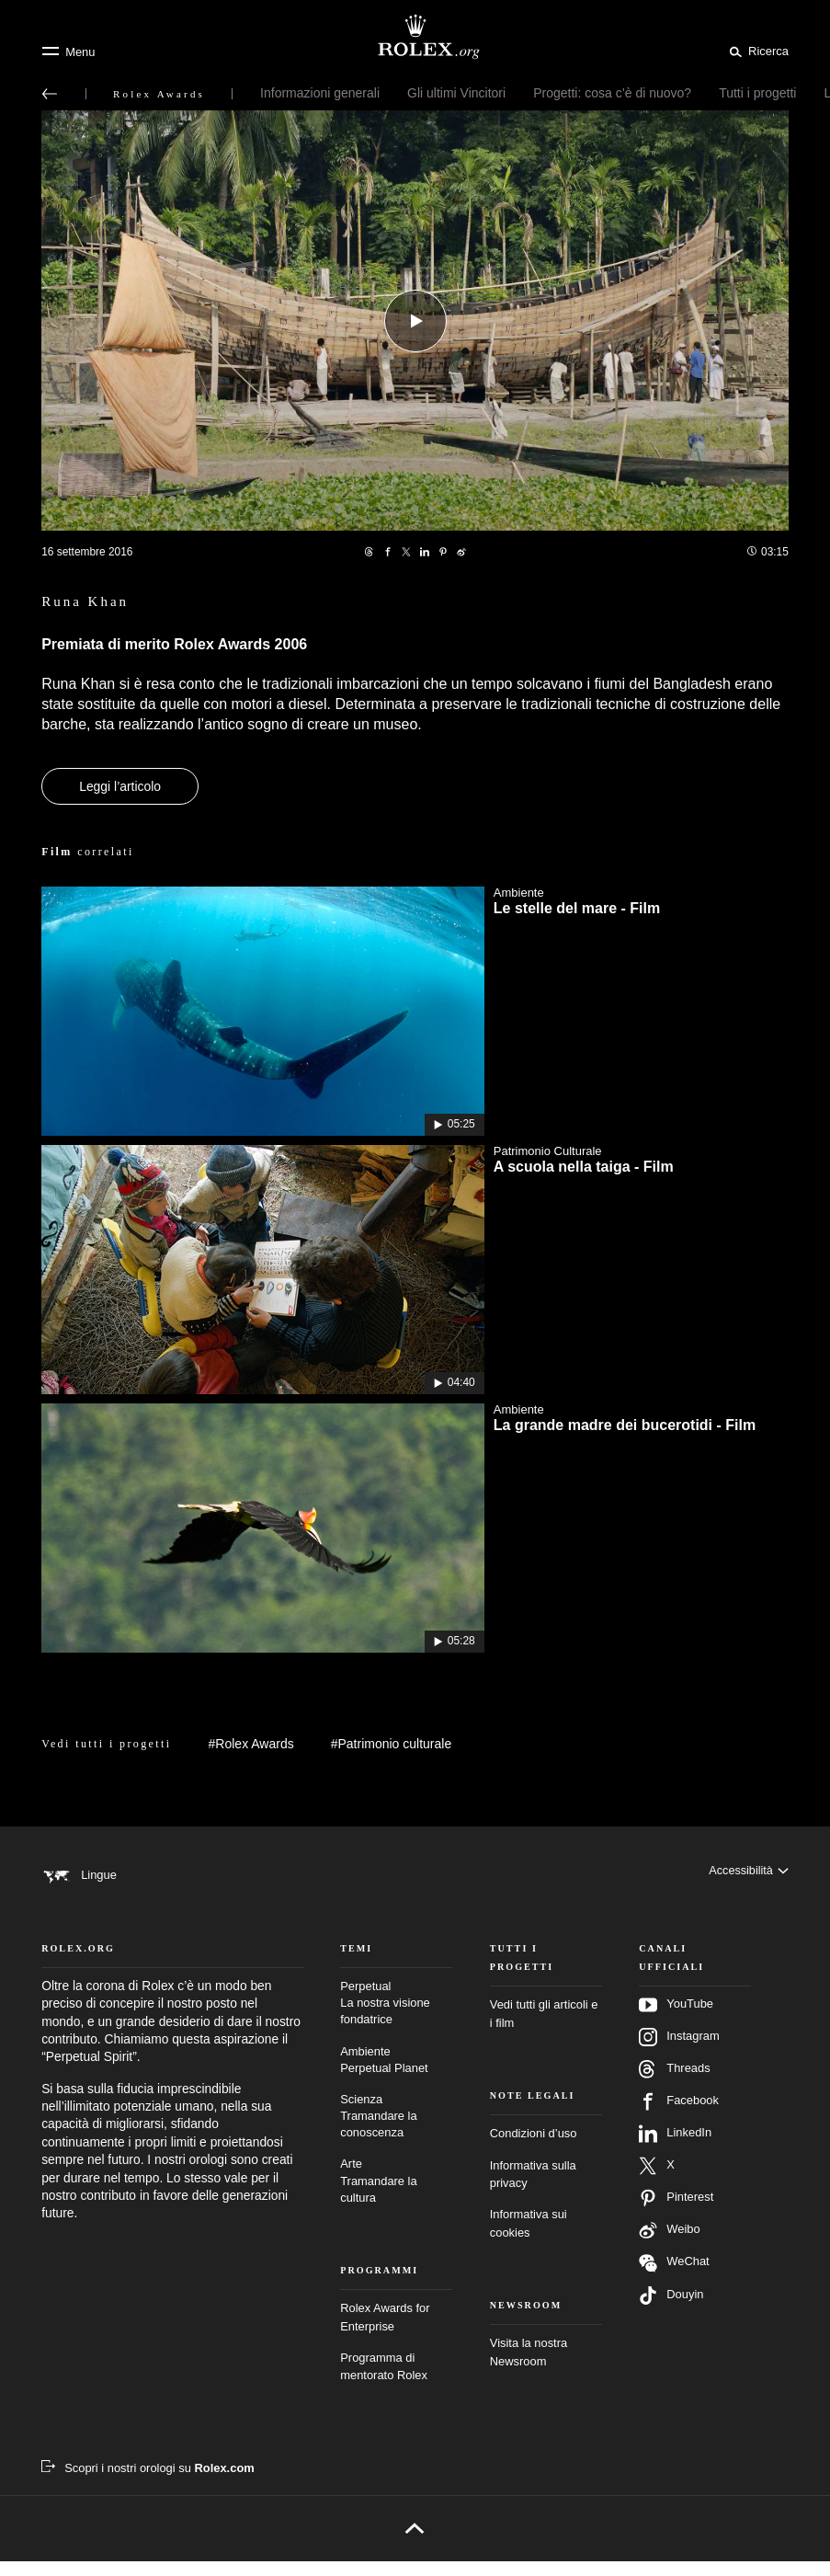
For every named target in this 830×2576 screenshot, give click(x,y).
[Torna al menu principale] (49, 93)
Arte (396, 2196)
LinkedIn (675, 2149)
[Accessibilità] (748, 1874)
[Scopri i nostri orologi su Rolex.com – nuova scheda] (148, 2483)
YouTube (676, 2020)
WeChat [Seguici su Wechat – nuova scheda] (674, 2278)
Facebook (679, 2117)
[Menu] (68, 51)
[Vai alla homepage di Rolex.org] (415, 37)
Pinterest (676, 2213)
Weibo (669, 2246)
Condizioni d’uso (533, 2149)
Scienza (396, 2131)
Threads (674, 2085)
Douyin (671, 2311)
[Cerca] (756, 50)
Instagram (679, 2053)
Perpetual (396, 2019)
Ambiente (396, 2075)
